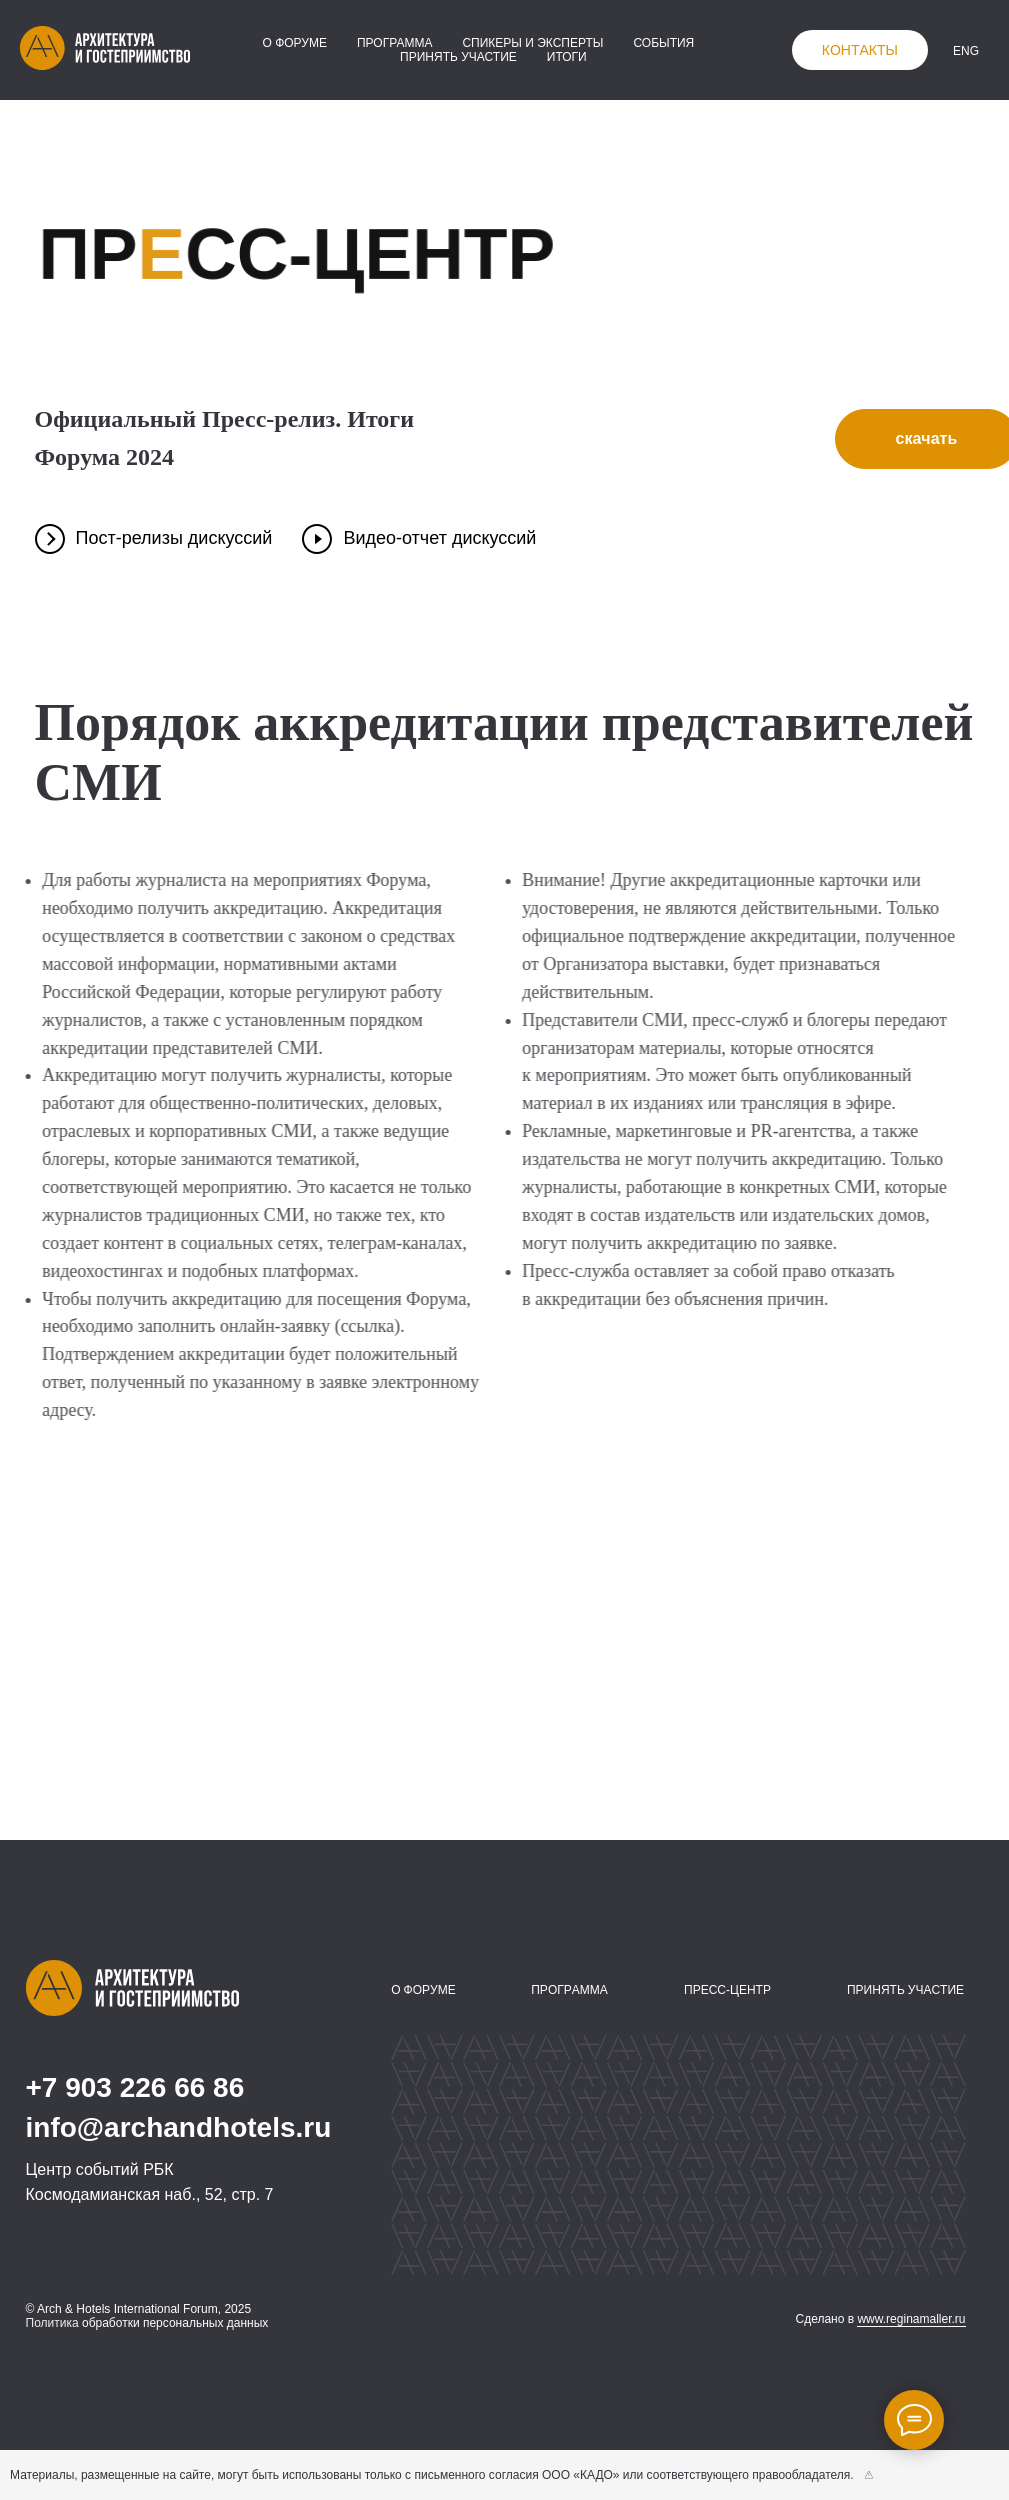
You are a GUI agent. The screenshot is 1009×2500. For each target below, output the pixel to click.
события (663, 43)
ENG (966, 51)
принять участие (458, 57)
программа (394, 43)
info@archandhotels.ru (179, 2127)
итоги (567, 57)
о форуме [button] (294, 43)
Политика (52, 2323)
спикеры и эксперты (532, 43)
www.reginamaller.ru (911, 2319)
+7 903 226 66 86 (135, 2087)
